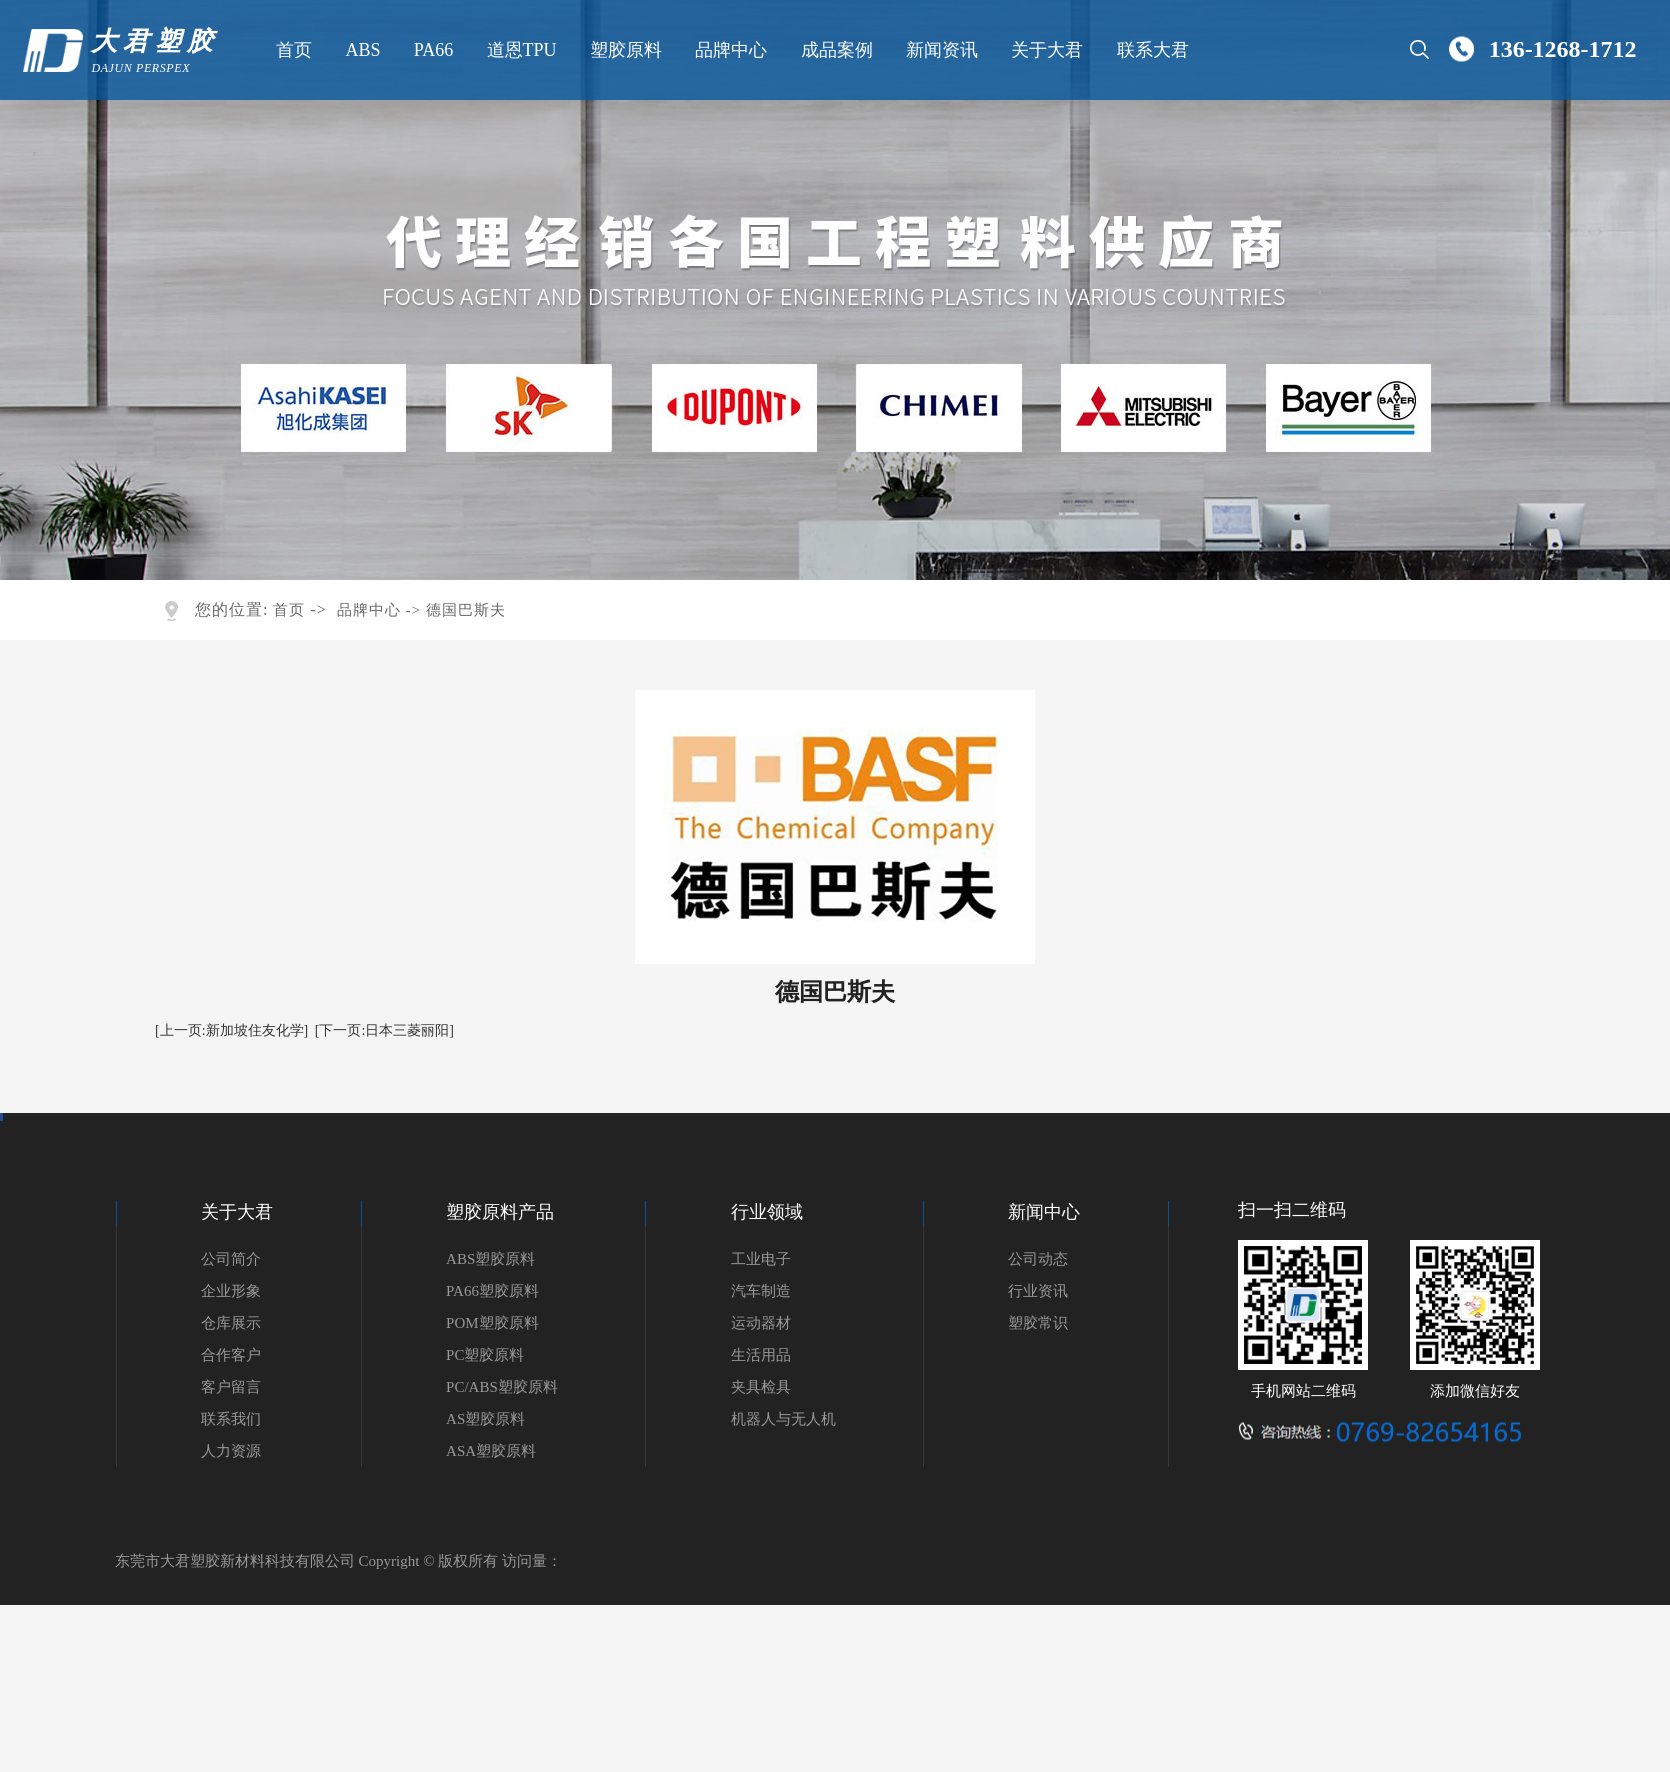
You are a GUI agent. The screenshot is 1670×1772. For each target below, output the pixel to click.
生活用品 (761, 1355)
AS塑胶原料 (485, 1419)
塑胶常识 (1038, 1323)
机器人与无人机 (783, 1419)
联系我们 (231, 1419)
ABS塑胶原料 (490, 1259)
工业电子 (761, 1259)
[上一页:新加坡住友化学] (231, 1030)
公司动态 (1038, 1259)
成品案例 (835, 50)
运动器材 (761, 1323)
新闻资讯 (941, 50)
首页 (293, 50)
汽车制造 (761, 1291)
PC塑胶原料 (485, 1355)
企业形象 (231, 1291)
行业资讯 (1038, 1291)
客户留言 (231, 1387)
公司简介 (231, 1259)
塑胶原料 (625, 50)
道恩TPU (520, 50)
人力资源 (231, 1451)
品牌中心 (730, 50)
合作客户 (231, 1355)
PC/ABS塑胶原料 (502, 1387)
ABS (361, 50)
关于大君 (1046, 50)
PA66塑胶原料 (492, 1291)
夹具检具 (761, 1387)
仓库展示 (231, 1323)
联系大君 (1151, 50)
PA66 (431, 50)
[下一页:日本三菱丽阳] (384, 1030)
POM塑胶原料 (492, 1323)
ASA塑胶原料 (491, 1451)
